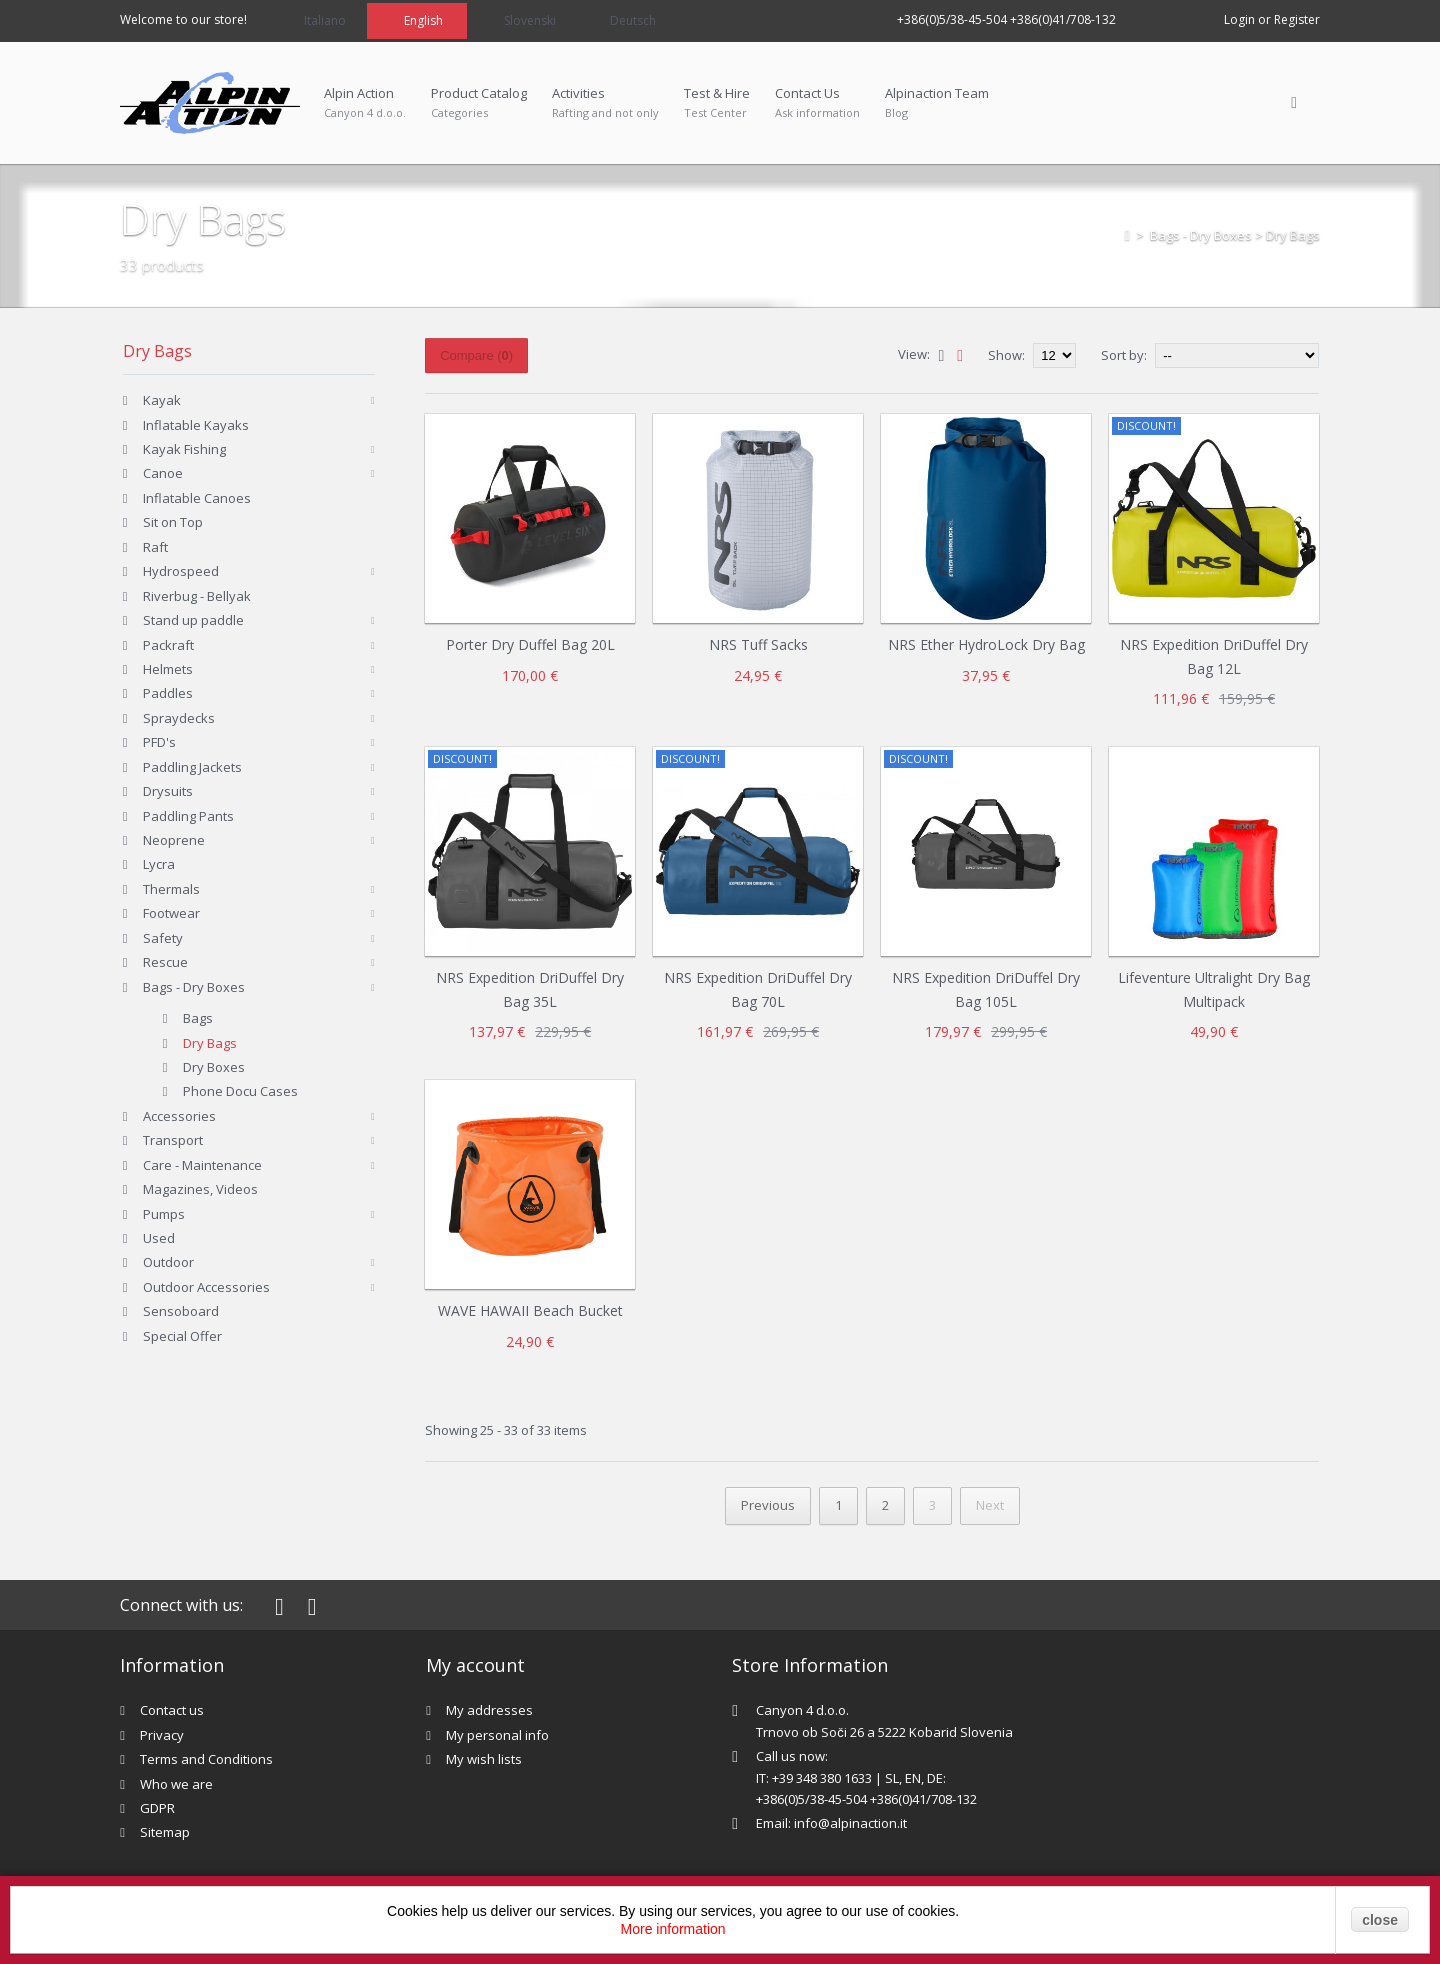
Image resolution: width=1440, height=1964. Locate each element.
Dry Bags (210, 1043)
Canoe (163, 473)
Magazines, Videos (200, 1189)
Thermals (171, 889)
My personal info (497, 1735)
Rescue (165, 962)
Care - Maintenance (202, 1165)
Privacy (162, 1735)
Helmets (168, 669)
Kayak (162, 400)
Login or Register (1272, 19)
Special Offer (182, 1336)
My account (475, 1665)
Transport (173, 1140)
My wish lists (484, 1759)
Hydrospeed (181, 571)
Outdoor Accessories (206, 1287)
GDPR (157, 1808)
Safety (163, 938)
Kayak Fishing (184, 449)
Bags (198, 1018)
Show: (1008, 355)
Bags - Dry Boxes (1201, 235)
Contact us (172, 1710)
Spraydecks (179, 718)
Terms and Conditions (206, 1759)
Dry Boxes (214, 1067)
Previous (768, 1505)
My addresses (489, 1710)
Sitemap (165, 1832)
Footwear (171, 913)
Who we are (176, 1784)
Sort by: (1124, 355)
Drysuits (168, 791)
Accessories (179, 1116)
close (1380, 1920)
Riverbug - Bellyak (197, 596)
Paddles (168, 693)
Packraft (168, 645)
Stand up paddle (193, 620)
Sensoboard (181, 1311)
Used (159, 1238)
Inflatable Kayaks (196, 425)
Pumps (164, 1214)
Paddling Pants (188, 816)
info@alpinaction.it (850, 1823)
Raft (155, 547)
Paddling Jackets (192, 767)
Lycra (159, 864)
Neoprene (174, 840)
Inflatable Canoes (197, 498)
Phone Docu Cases (240, 1091)
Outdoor (168, 1262)
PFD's (159, 742)
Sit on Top (173, 522)
